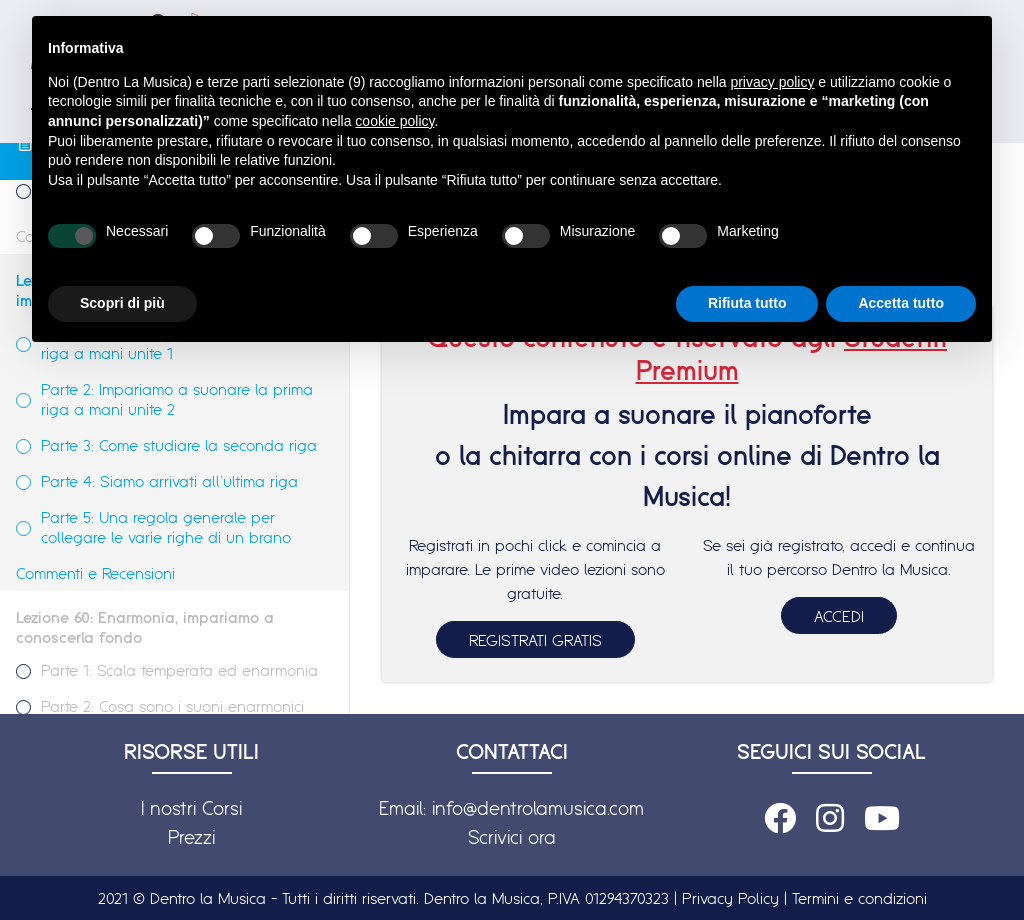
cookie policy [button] (394, 121)
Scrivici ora (512, 837)
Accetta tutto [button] (901, 303)
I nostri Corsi (191, 808)
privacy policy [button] (772, 82)
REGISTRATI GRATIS (535, 640)
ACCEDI (839, 616)
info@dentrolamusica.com (538, 808)
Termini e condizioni (859, 898)
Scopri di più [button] (122, 303)
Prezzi (191, 837)
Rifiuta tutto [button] (747, 303)
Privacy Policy (730, 898)
